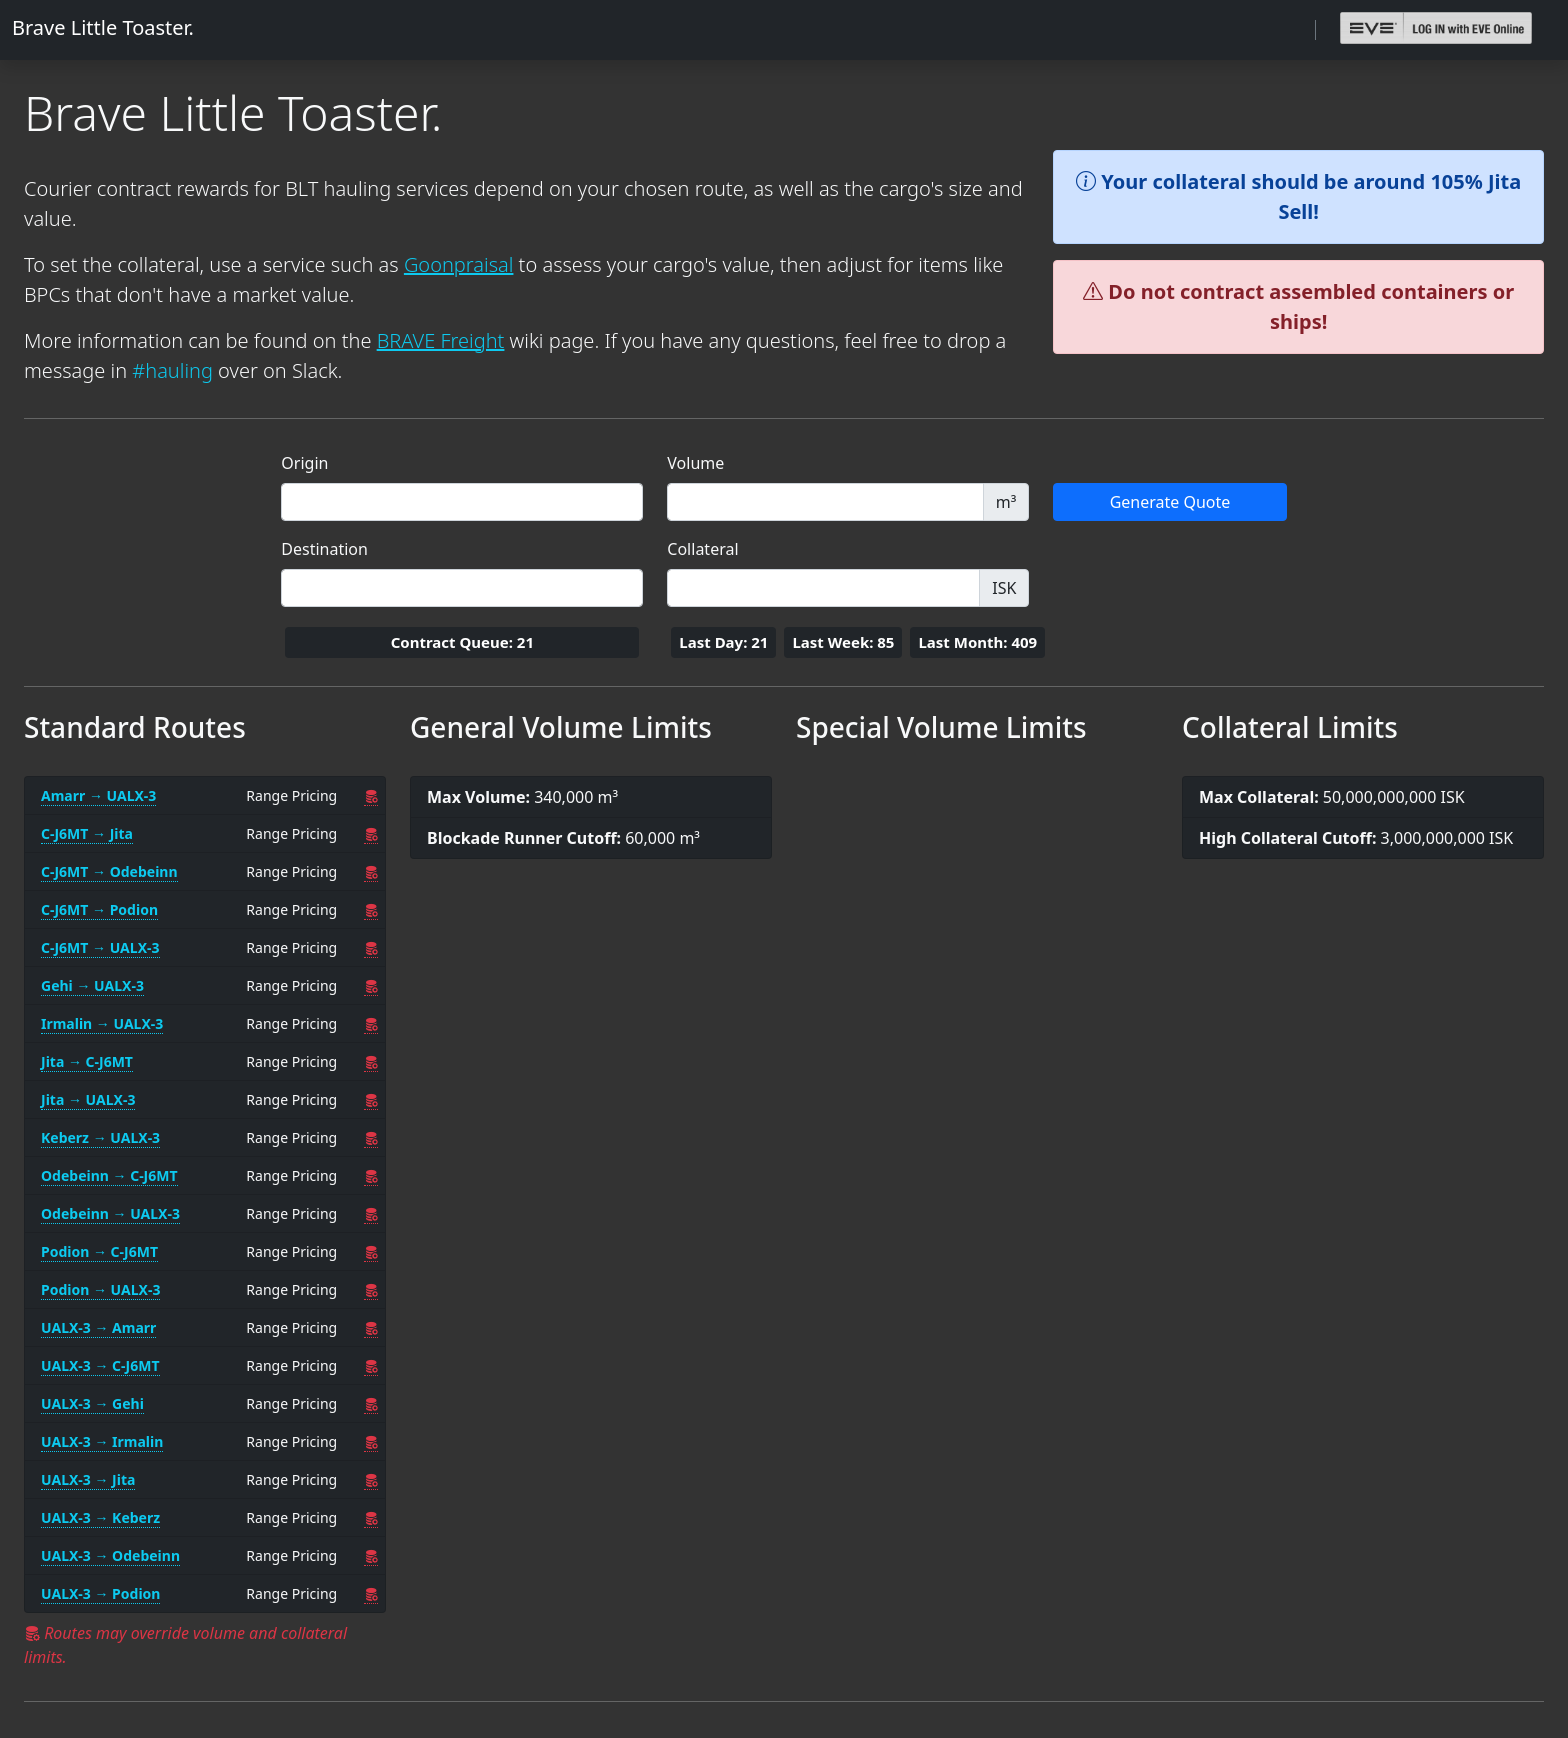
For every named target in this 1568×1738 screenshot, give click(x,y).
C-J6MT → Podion (99, 909)
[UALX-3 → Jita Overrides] (371, 1480)
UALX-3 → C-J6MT (100, 1365)
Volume (695, 463)
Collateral (702, 549)
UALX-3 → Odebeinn (110, 1555)
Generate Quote (1170, 502)
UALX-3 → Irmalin (102, 1441)
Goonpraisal (459, 264)
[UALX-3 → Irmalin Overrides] (371, 1442)
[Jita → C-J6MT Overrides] (371, 1062)
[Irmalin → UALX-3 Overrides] (371, 1024)
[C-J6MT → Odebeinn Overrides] (371, 872)
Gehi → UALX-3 (92, 985)
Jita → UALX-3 (88, 1099)
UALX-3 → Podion (100, 1593)
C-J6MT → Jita (87, 833)
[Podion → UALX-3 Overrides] (371, 1290)
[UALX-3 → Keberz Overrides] (371, 1518)
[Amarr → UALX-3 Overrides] (371, 796)
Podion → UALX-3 (100, 1289)
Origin (304, 463)
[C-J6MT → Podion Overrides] (371, 910)
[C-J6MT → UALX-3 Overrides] (371, 948)
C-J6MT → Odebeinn (109, 871)
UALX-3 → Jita (88, 1479)
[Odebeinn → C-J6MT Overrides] (371, 1176)
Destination (324, 549)
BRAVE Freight (441, 340)
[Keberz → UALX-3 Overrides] (371, 1138)
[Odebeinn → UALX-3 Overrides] (371, 1214)
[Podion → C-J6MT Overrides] (371, 1252)
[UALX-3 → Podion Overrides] (371, 1594)
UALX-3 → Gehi (92, 1403)
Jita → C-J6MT (87, 1061)
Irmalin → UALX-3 (102, 1023)
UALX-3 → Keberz (100, 1517)
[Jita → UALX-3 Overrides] (371, 1100)
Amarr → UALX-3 (98, 795)
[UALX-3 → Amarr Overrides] (371, 1328)
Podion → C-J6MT (99, 1251)
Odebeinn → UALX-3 (110, 1213)
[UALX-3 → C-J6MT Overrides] (371, 1366)
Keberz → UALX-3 (100, 1137)
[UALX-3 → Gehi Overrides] (371, 1404)
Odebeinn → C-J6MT (109, 1175)
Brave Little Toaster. (103, 27)
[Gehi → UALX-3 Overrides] (371, 986)
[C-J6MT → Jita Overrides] (371, 834)
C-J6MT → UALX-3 (100, 947)
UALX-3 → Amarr (98, 1327)
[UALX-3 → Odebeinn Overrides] (371, 1556)
